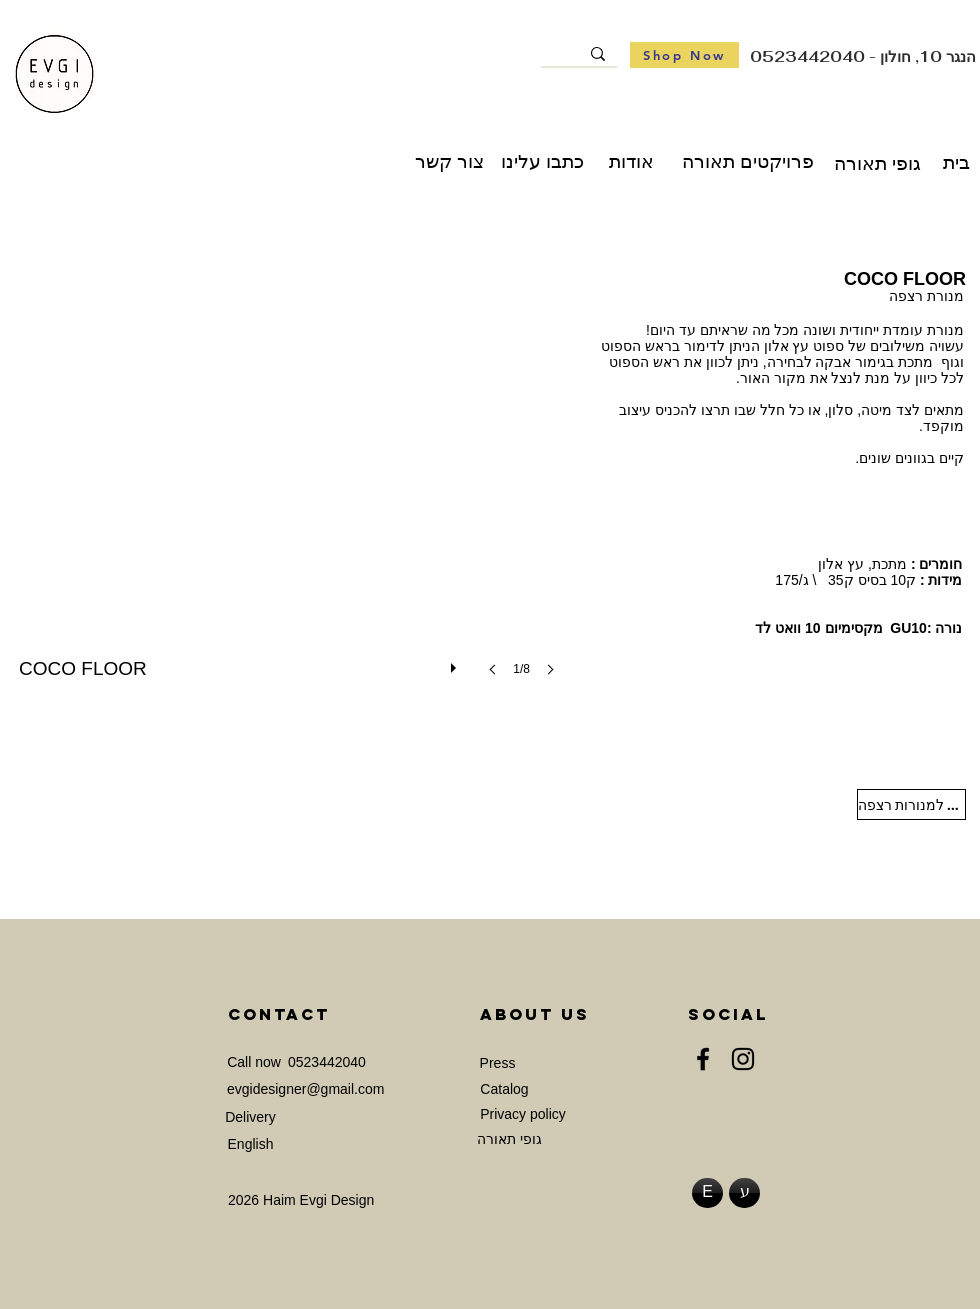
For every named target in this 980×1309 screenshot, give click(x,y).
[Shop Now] (684, 55)
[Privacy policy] (523, 1115)
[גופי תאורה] (877, 164)
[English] (250, 1145)
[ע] (744, 1193)
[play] (456, 663)
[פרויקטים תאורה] (748, 162)
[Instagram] (743, 1059)
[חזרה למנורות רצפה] (911, 804)
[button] (293, 490)
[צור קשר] (449, 162)
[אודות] (631, 162)
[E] (707, 1193)
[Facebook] (703, 1059)
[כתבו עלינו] (542, 162)
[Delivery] (250, 1118)
